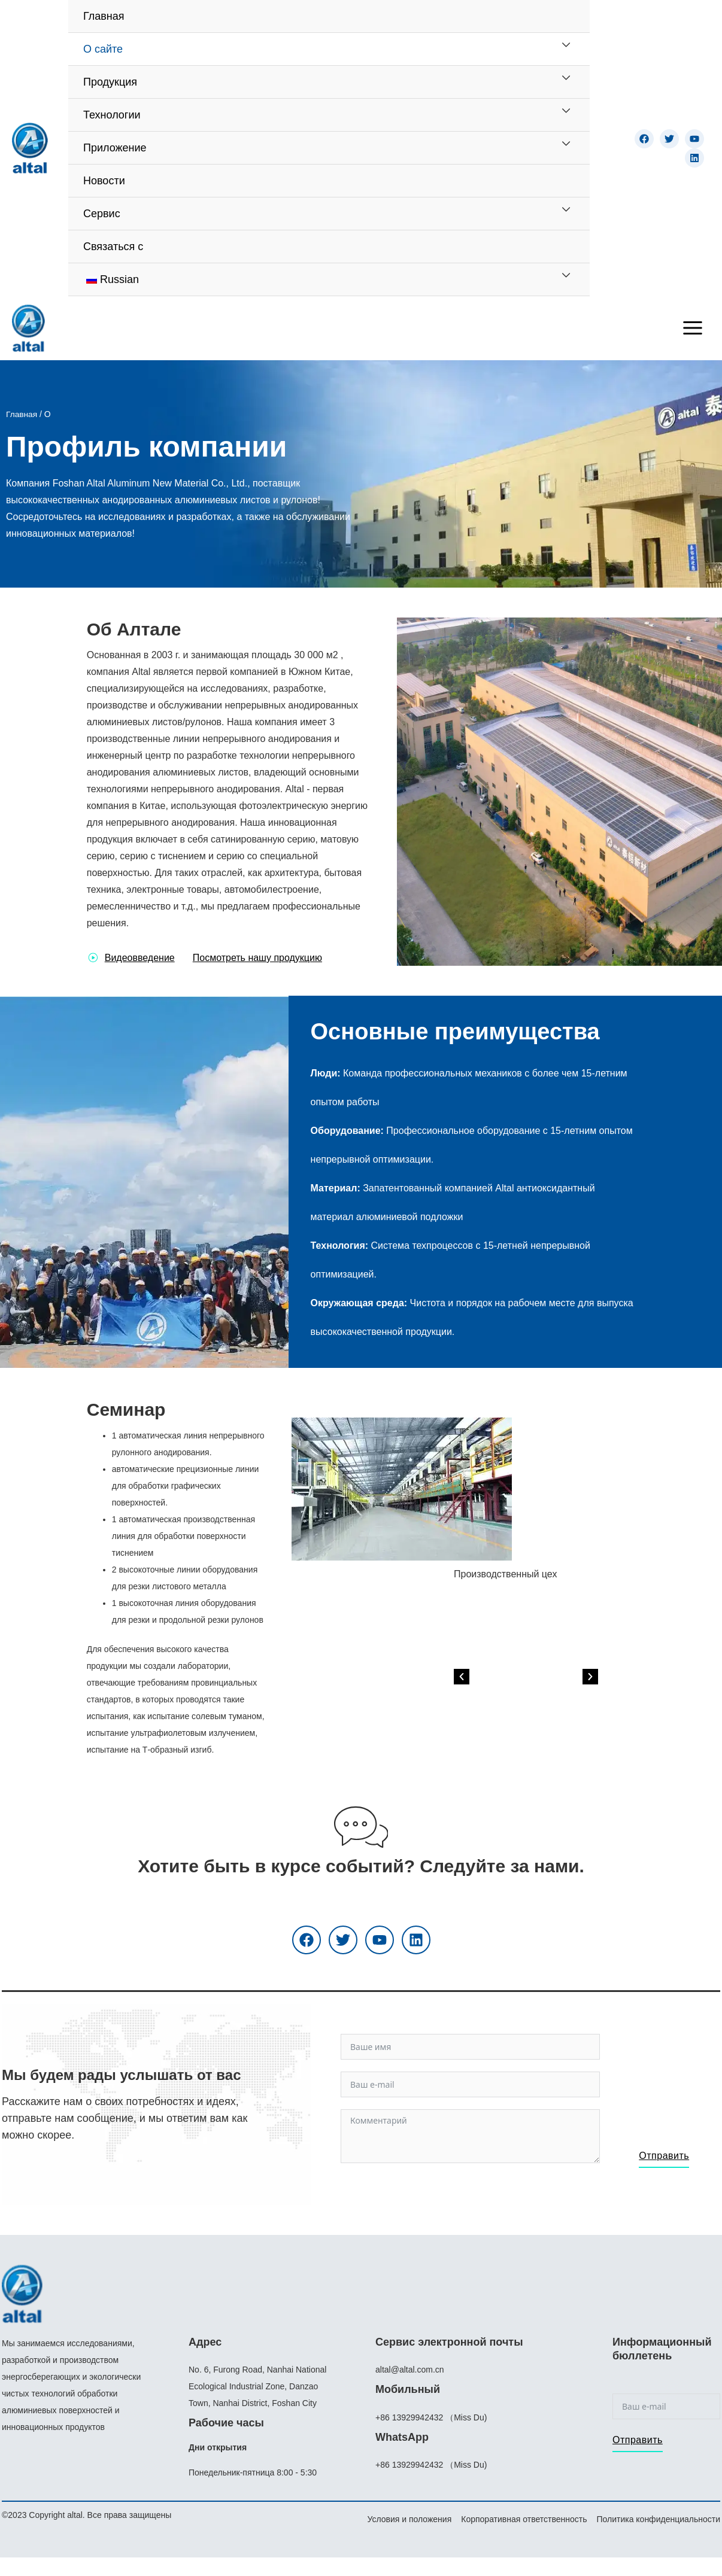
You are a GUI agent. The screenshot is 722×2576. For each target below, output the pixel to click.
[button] (539, 1736)
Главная (22, 418)
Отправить (664, 2162)
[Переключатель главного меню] (692, 330)
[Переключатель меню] (566, 45)
